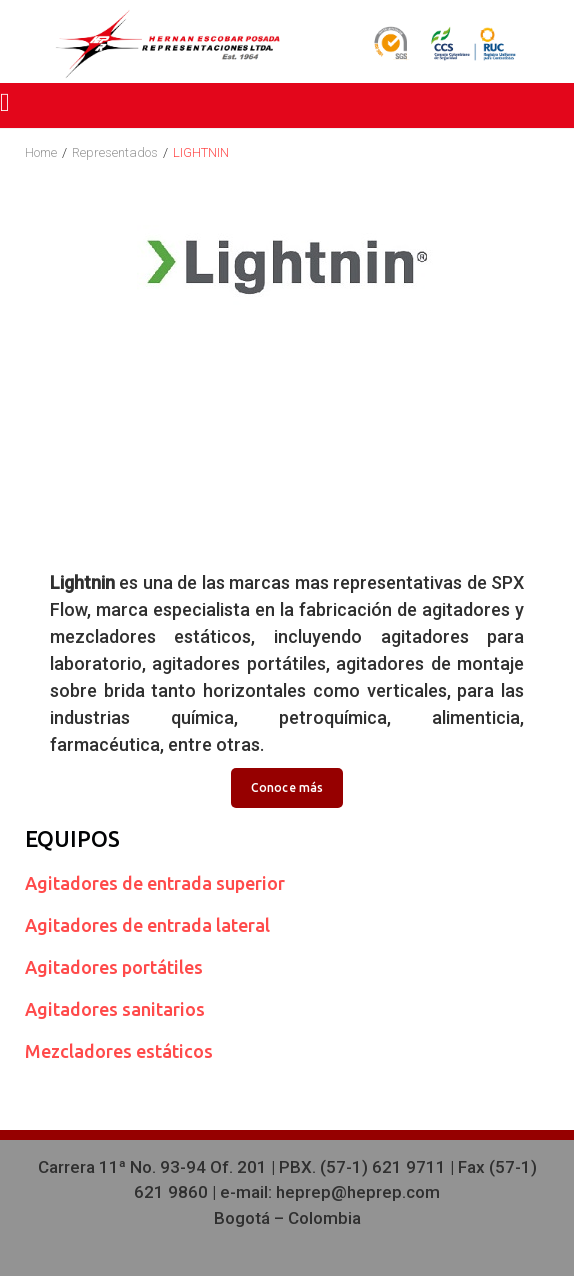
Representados (115, 152)
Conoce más (287, 787)
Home (41, 152)
